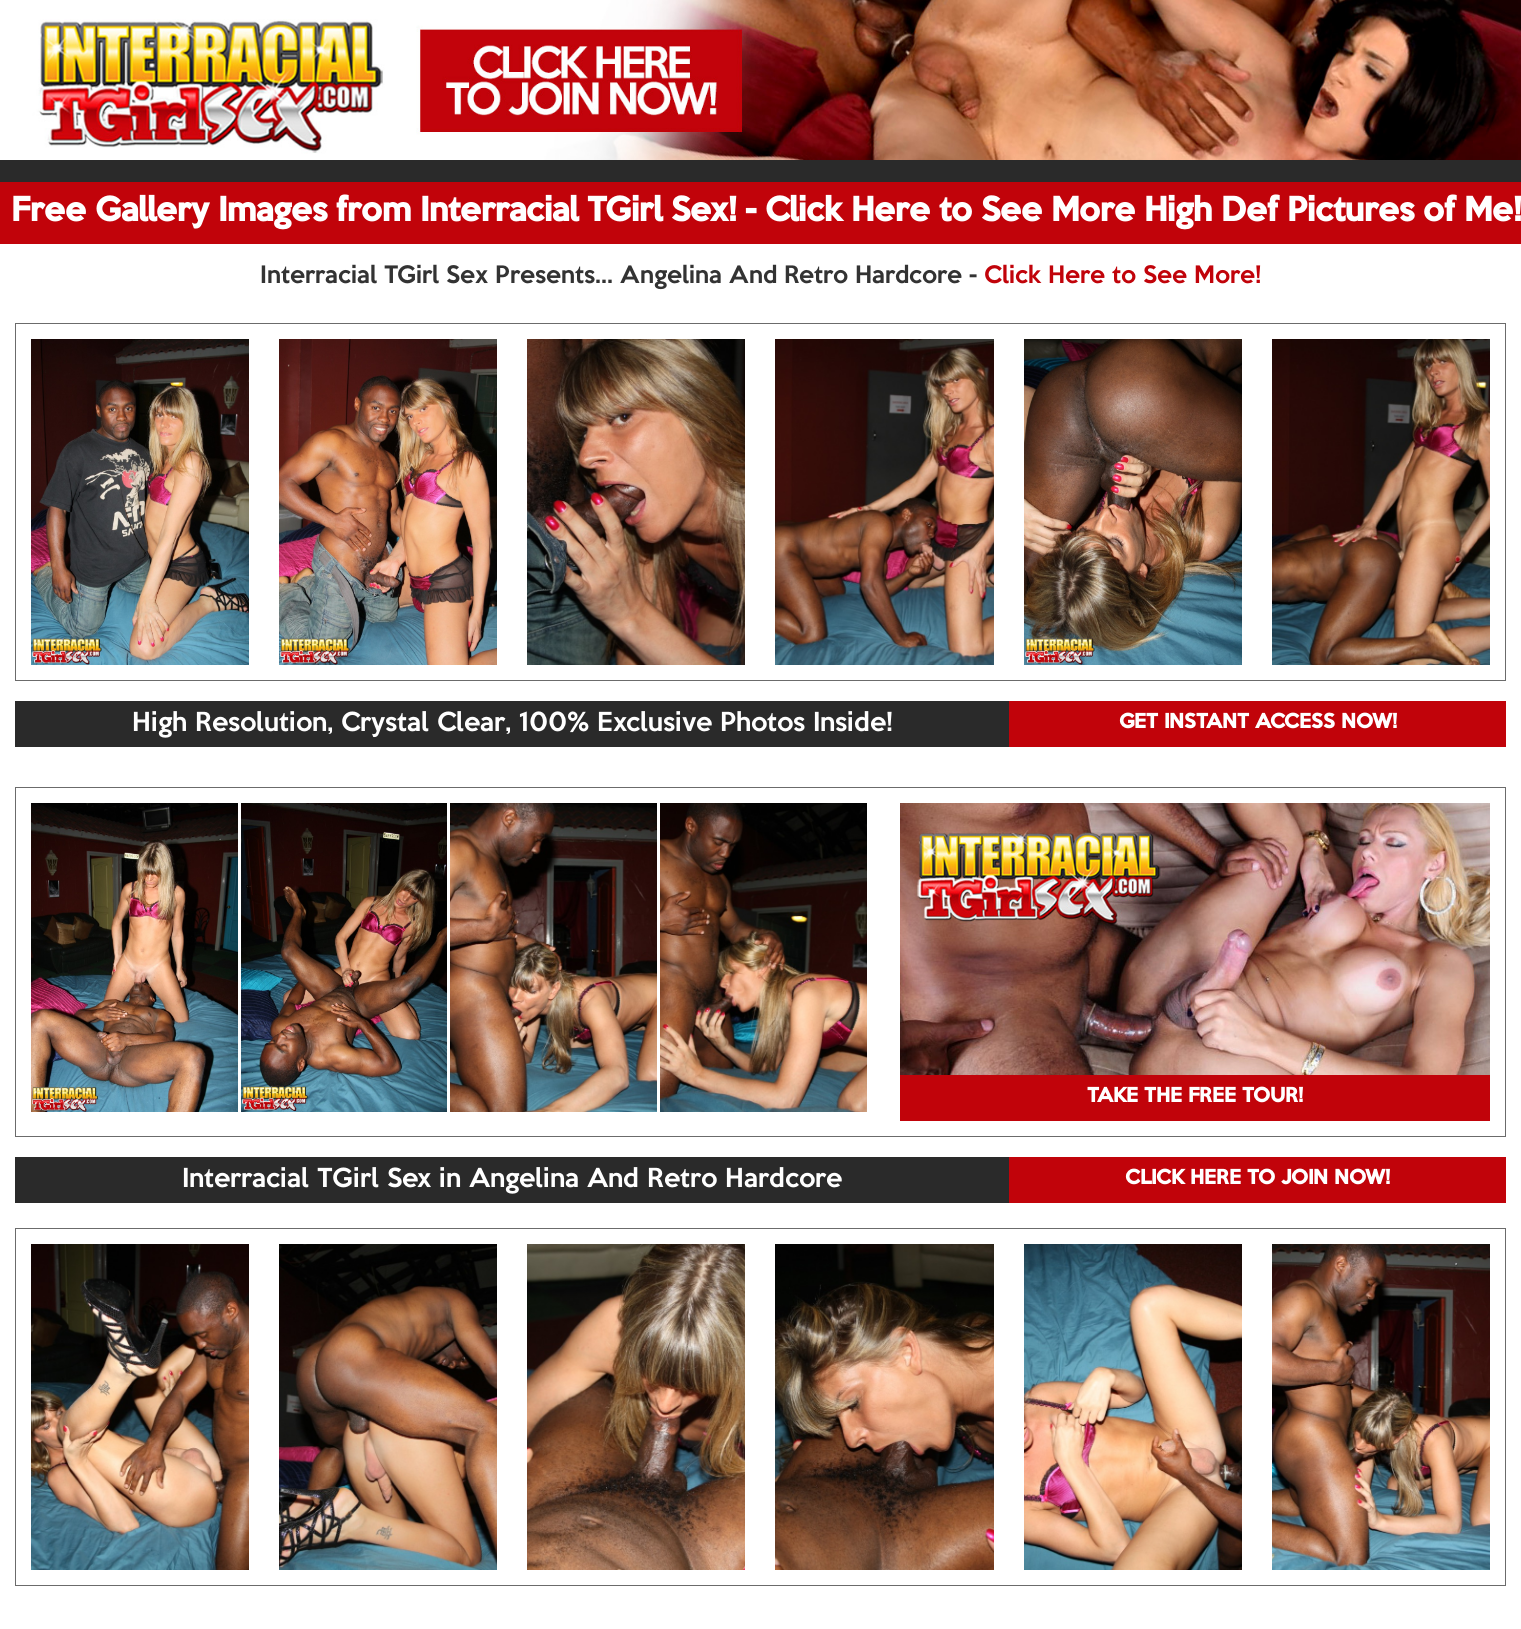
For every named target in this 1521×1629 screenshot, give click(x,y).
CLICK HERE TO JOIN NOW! (1257, 1179)
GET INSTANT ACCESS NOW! (1258, 723)
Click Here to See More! (1122, 276)
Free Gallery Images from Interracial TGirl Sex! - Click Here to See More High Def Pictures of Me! (766, 212)
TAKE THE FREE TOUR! (1195, 1097)
